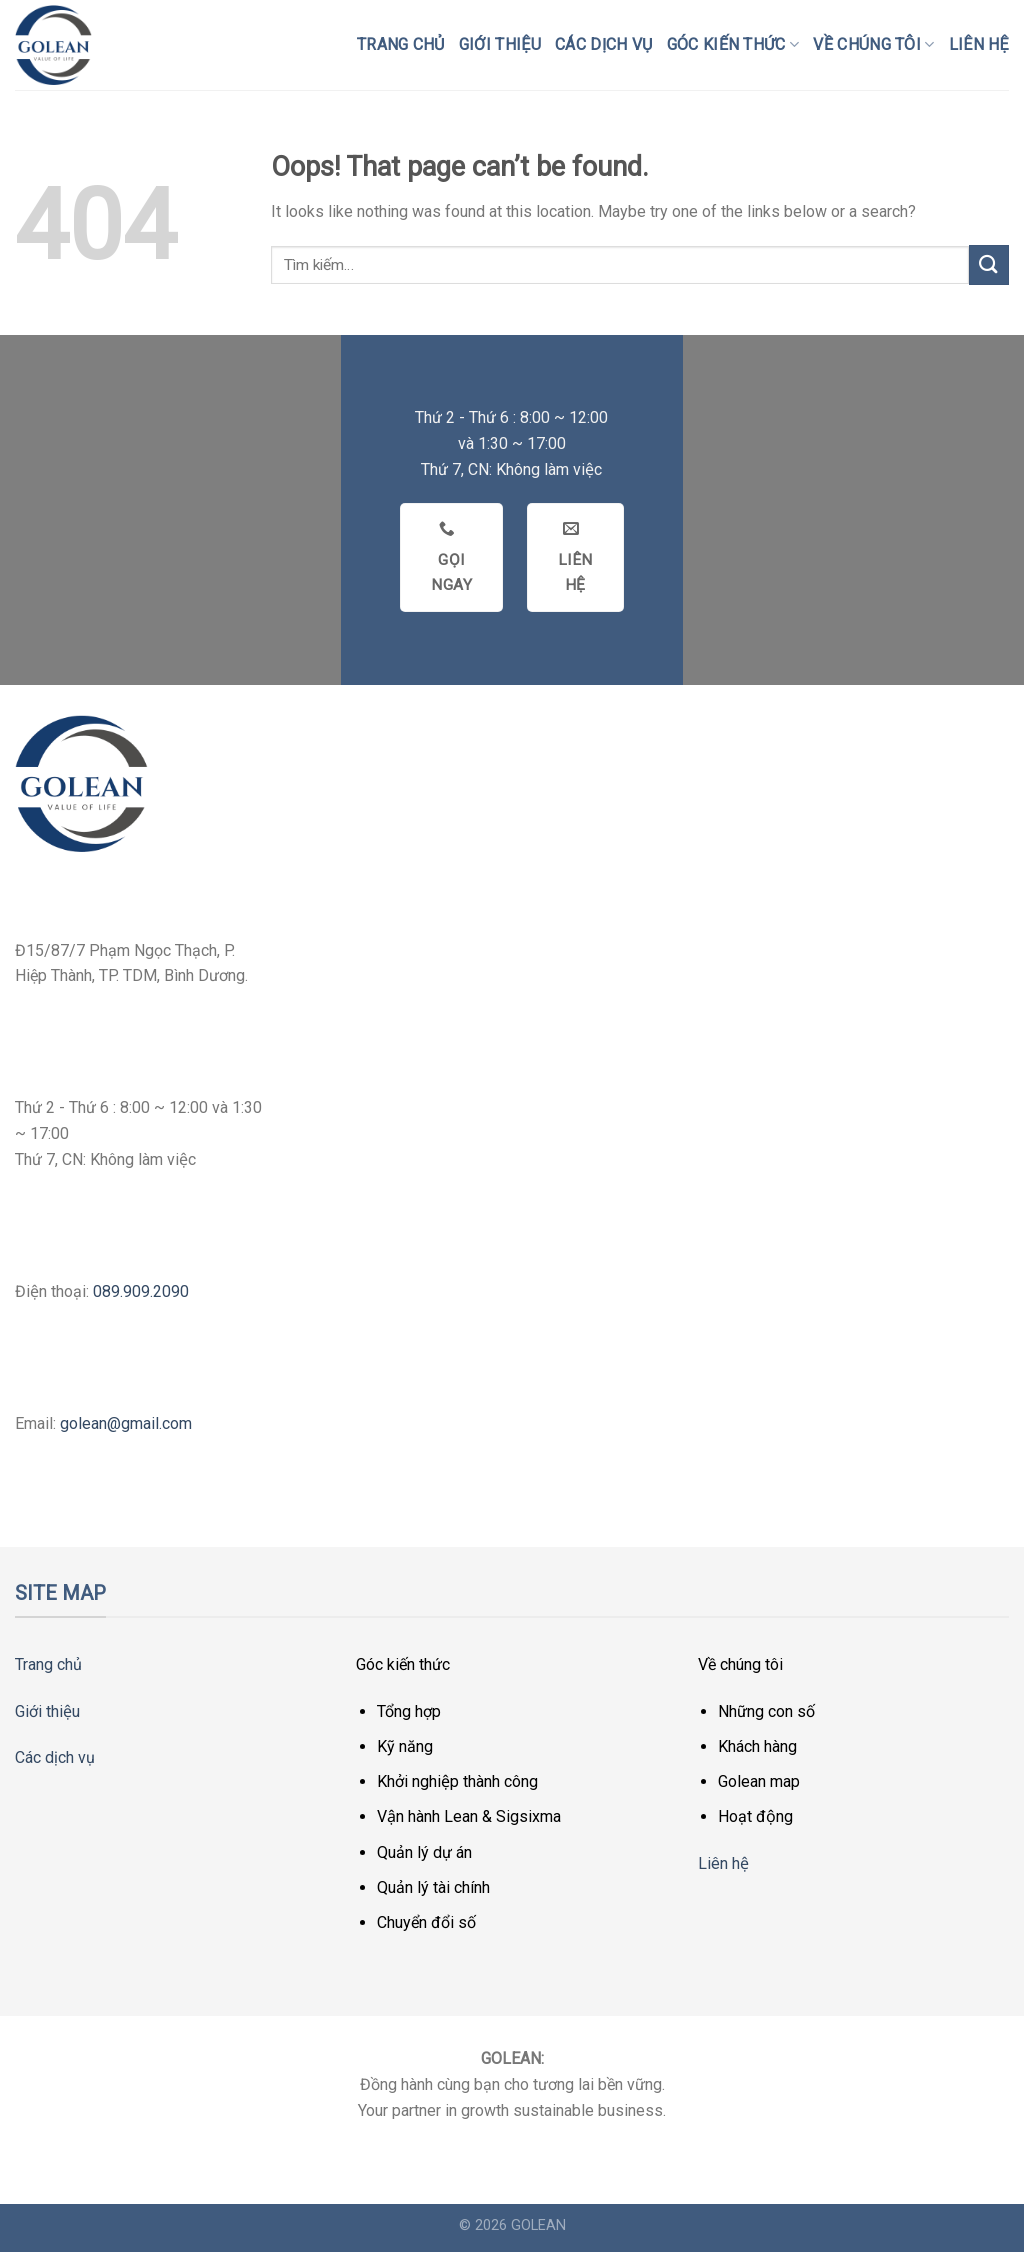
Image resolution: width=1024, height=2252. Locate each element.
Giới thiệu (500, 44)
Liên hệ (979, 44)
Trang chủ (401, 44)
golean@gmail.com (126, 1423)
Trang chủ (48, 1664)
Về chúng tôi (873, 45)
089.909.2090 (141, 1291)
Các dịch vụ (604, 44)
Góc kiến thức (733, 45)
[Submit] (989, 264)
